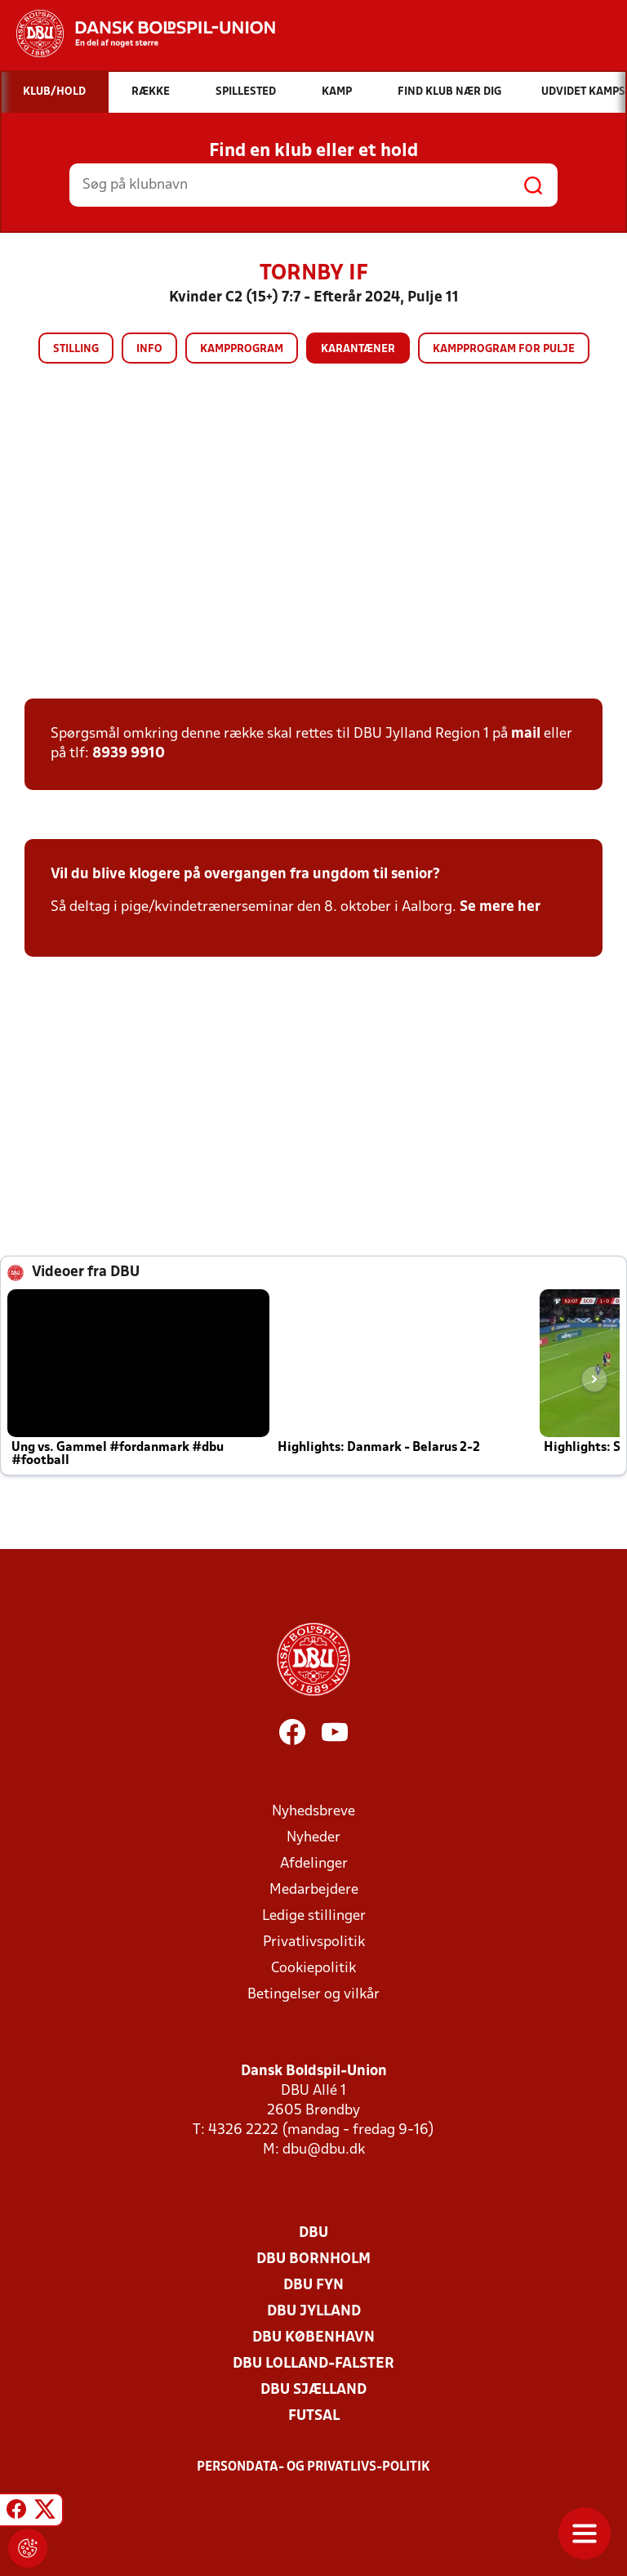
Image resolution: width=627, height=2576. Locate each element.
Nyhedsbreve (313, 1812)
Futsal (314, 2416)
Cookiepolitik (313, 1969)
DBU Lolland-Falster (313, 2364)
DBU (313, 2233)
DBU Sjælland (313, 2390)
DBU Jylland (314, 2312)
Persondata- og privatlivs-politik (313, 2467)
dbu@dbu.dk (323, 2150)
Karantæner (358, 349)
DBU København (313, 2338)
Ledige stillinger (314, 1916)
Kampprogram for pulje (504, 349)
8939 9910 (128, 754)
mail (525, 734)
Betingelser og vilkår (313, 1995)
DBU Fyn (313, 2286)
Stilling (76, 349)
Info (149, 349)
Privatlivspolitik (314, 1942)
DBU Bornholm (313, 2259)
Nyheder (313, 1838)
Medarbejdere (313, 1890)
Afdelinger (314, 1864)
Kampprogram (241, 349)
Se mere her (500, 907)
